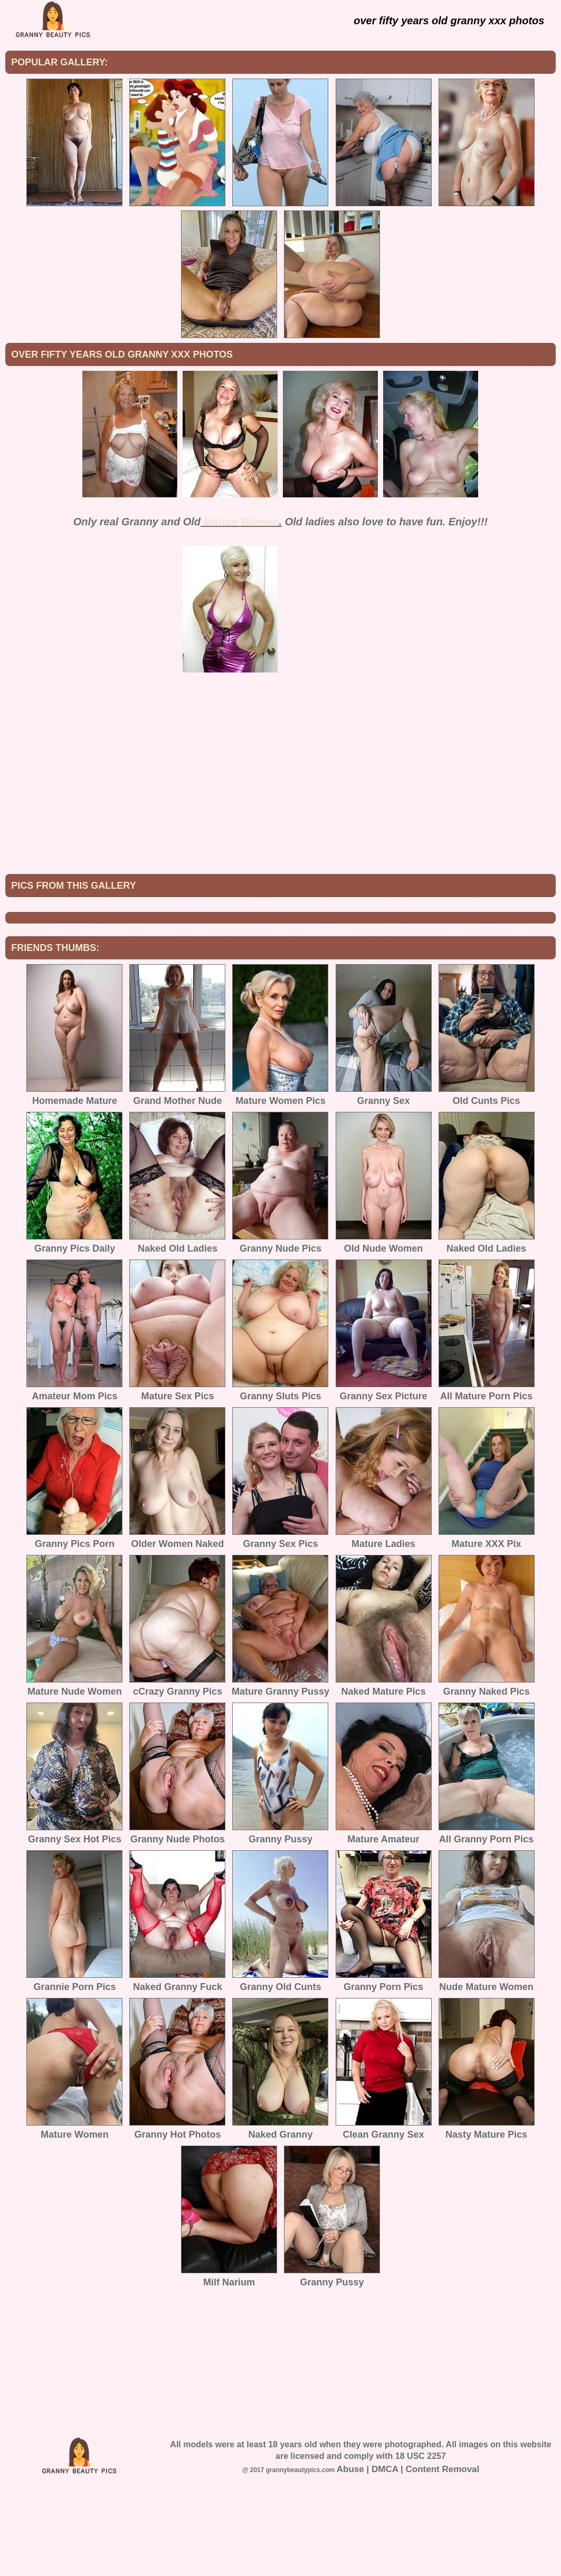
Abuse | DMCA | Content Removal (408, 2556)
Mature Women (241, 521)
